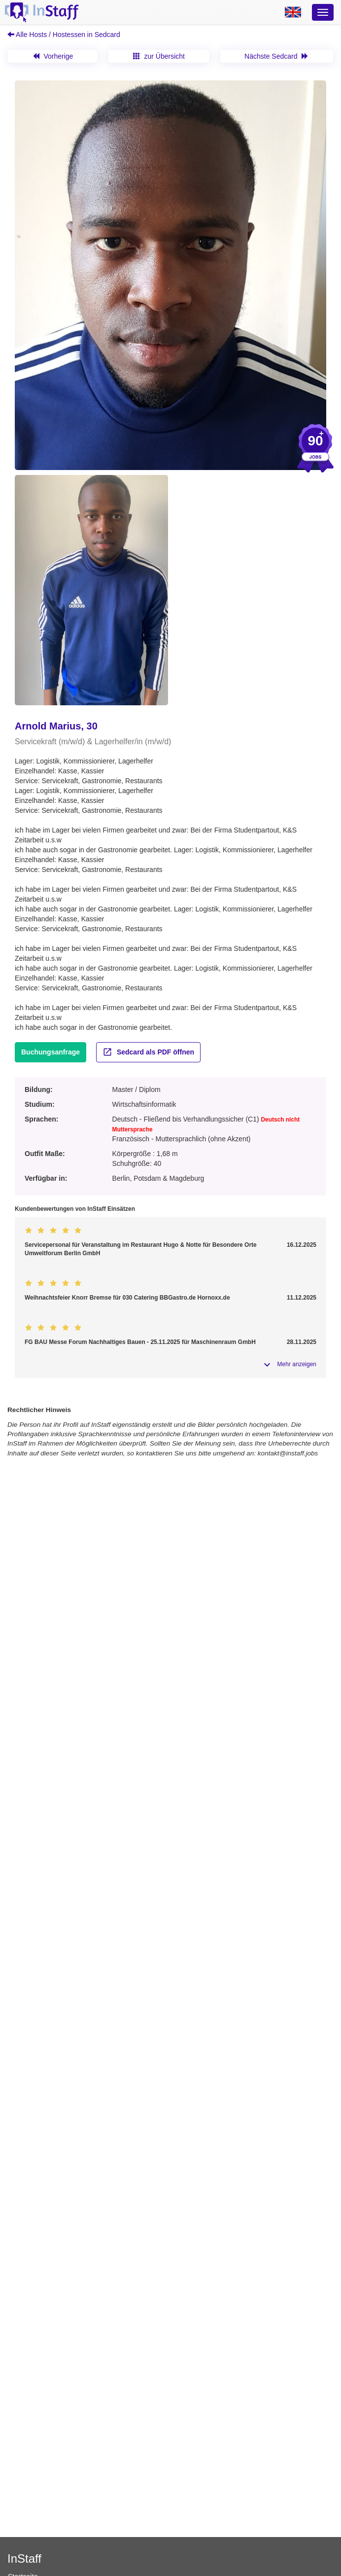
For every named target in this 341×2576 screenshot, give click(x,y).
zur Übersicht (159, 56)
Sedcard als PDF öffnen (148, 1052)
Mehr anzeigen (296, 1364)
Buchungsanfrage (50, 1052)
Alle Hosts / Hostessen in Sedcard (63, 34)
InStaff (24, 2558)
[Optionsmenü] (323, 12)
